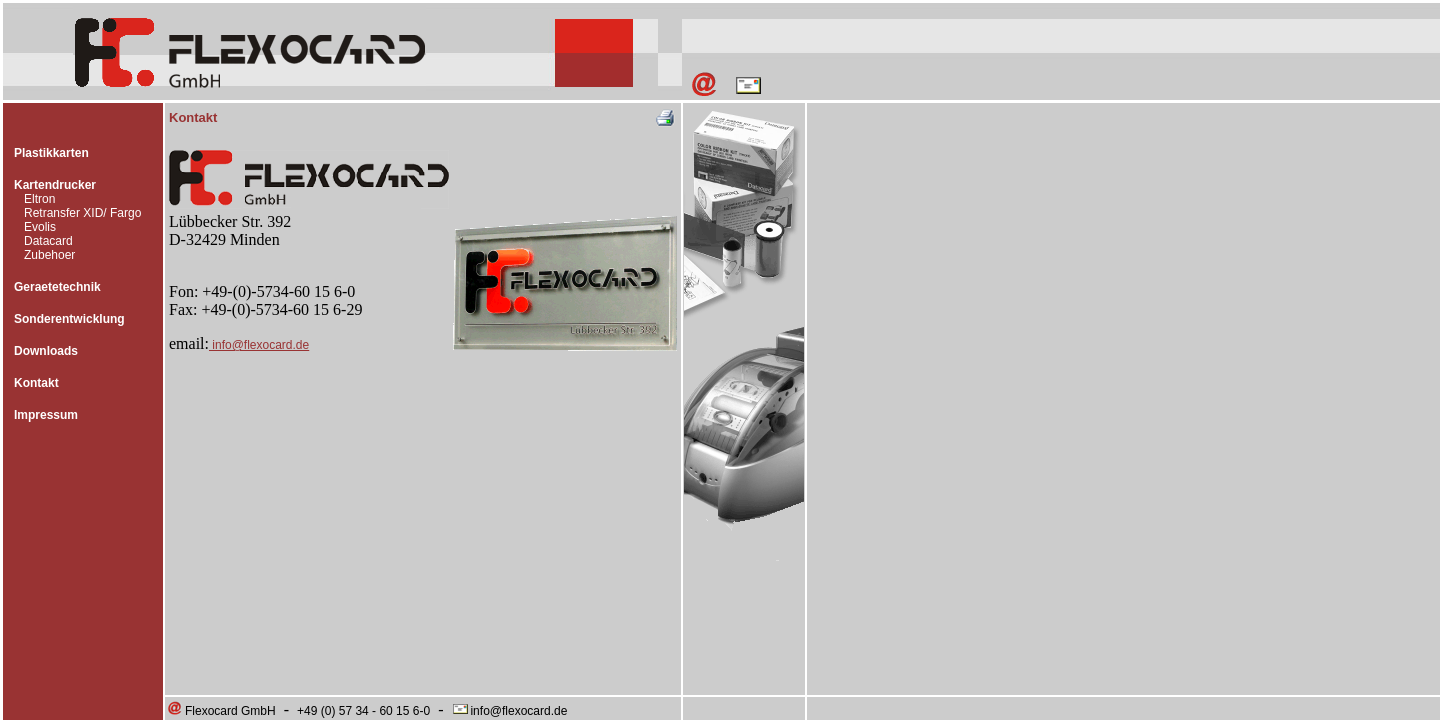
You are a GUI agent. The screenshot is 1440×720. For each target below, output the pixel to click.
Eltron (39, 199)
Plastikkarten (51, 153)
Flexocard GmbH (221, 711)
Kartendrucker (55, 185)
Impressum (46, 415)
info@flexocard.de (259, 345)
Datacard (48, 241)
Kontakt (36, 383)
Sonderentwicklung (69, 319)
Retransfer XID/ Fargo (82, 213)
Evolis (40, 227)
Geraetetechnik (57, 287)
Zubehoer (49, 255)
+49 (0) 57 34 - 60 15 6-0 (363, 711)
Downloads (46, 351)
